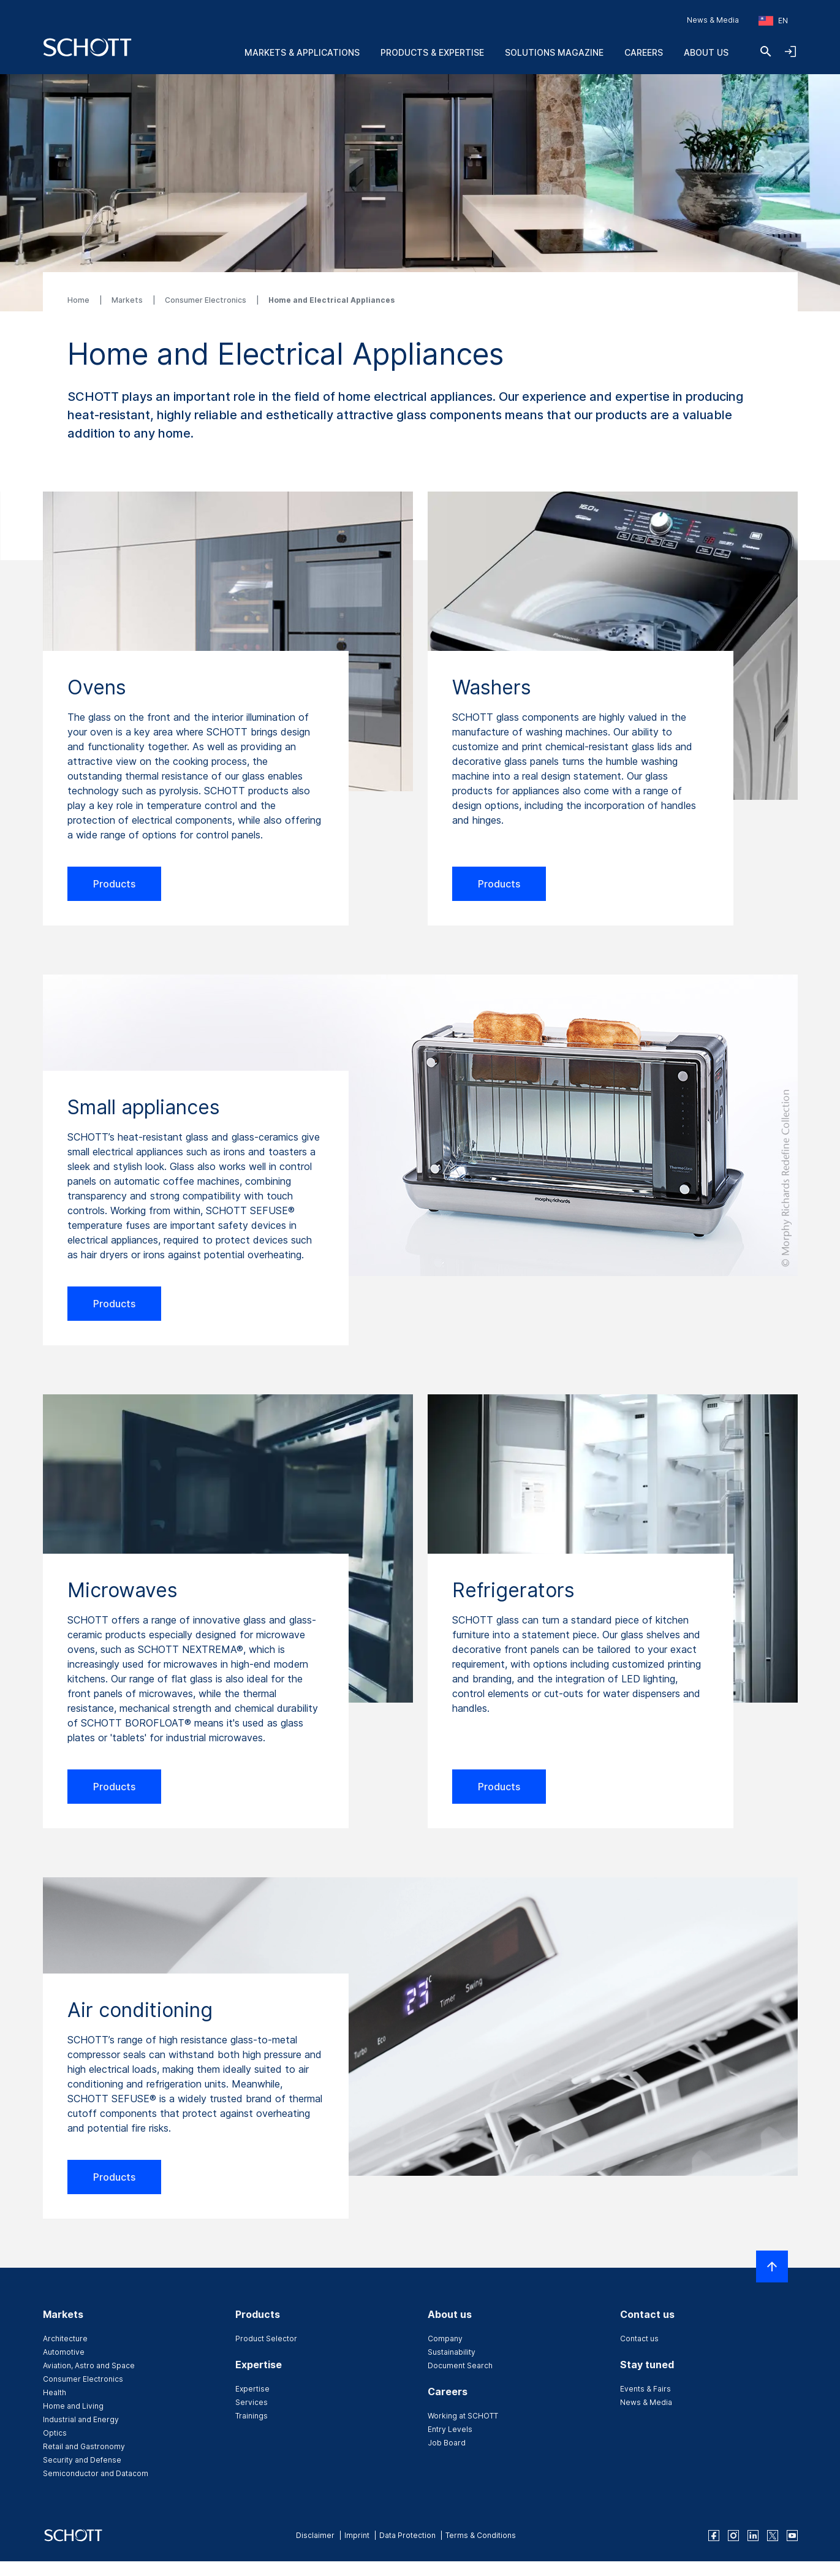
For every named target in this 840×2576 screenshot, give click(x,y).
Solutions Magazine (554, 52)
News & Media (713, 20)
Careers (643, 52)
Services (251, 2402)
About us (706, 52)
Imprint (356, 2535)
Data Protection (407, 2535)
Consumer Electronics (206, 300)
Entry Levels (450, 2429)
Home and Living (73, 2406)
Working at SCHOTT (463, 2415)
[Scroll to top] (772, 2266)
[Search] (766, 51)
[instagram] (733, 2535)
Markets (128, 300)
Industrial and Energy (81, 2419)
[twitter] (772, 2535)
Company (445, 2338)
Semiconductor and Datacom (95, 2473)
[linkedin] (753, 2535)
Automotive (64, 2352)
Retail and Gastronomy (84, 2446)
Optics (55, 2432)
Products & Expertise (432, 52)
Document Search (460, 2365)
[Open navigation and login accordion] (790, 51)
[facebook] (713, 2535)
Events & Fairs (645, 2388)
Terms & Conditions (480, 2535)
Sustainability (451, 2352)
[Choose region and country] (773, 20)
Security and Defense (82, 2459)
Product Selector (266, 2338)
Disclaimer (315, 2535)
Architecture (65, 2338)
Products (114, 884)
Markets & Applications (302, 52)
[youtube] (792, 2535)
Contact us (639, 2338)
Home (79, 300)
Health (54, 2392)
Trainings (251, 2415)
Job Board (447, 2442)
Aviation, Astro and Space (89, 2365)
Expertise (252, 2388)
